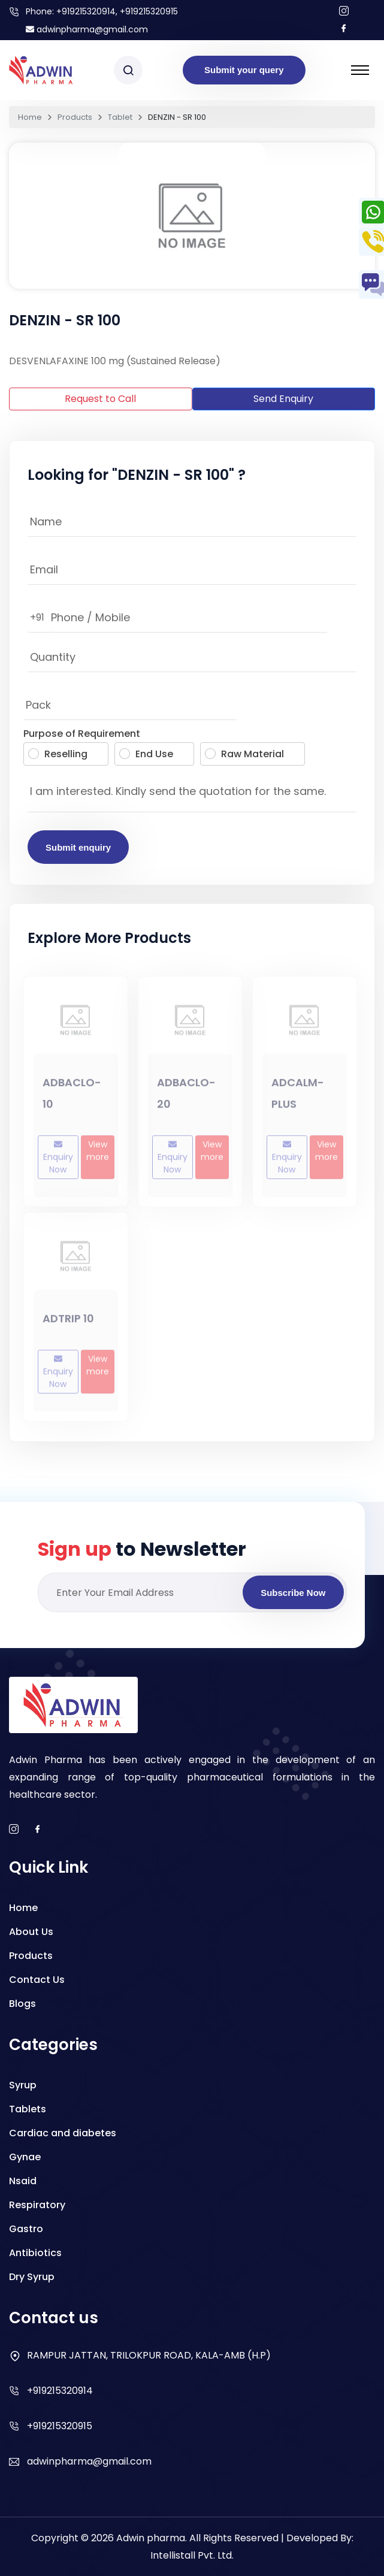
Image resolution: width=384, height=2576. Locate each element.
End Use (146, 754)
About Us (31, 1932)
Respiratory (37, 2205)
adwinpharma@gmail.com (87, 29)
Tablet (120, 117)
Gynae (25, 2157)
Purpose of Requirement (81, 733)
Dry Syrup (32, 2277)
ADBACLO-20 (186, 1098)
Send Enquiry (283, 399)
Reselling (57, 754)
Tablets (27, 2109)
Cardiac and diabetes (62, 2133)
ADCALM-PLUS (297, 1098)
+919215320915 (59, 2426)
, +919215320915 (147, 11)
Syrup (23, 2085)
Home (30, 117)
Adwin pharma (150, 2538)
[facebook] (38, 1830)
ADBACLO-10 (72, 1098)
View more (97, 1155)
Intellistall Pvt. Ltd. (192, 2555)
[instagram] (14, 1830)
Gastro (26, 2229)
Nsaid (23, 2181)
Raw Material (244, 754)
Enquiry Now (58, 1162)
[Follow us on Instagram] (344, 11)
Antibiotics (35, 2253)
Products (75, 117)
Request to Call (100, 399)
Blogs (22, 2003)
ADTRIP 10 (68, 1322)
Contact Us (37, 1980)
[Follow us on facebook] (344, 29)
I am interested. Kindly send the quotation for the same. (192, 794)
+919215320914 (86, 11)
